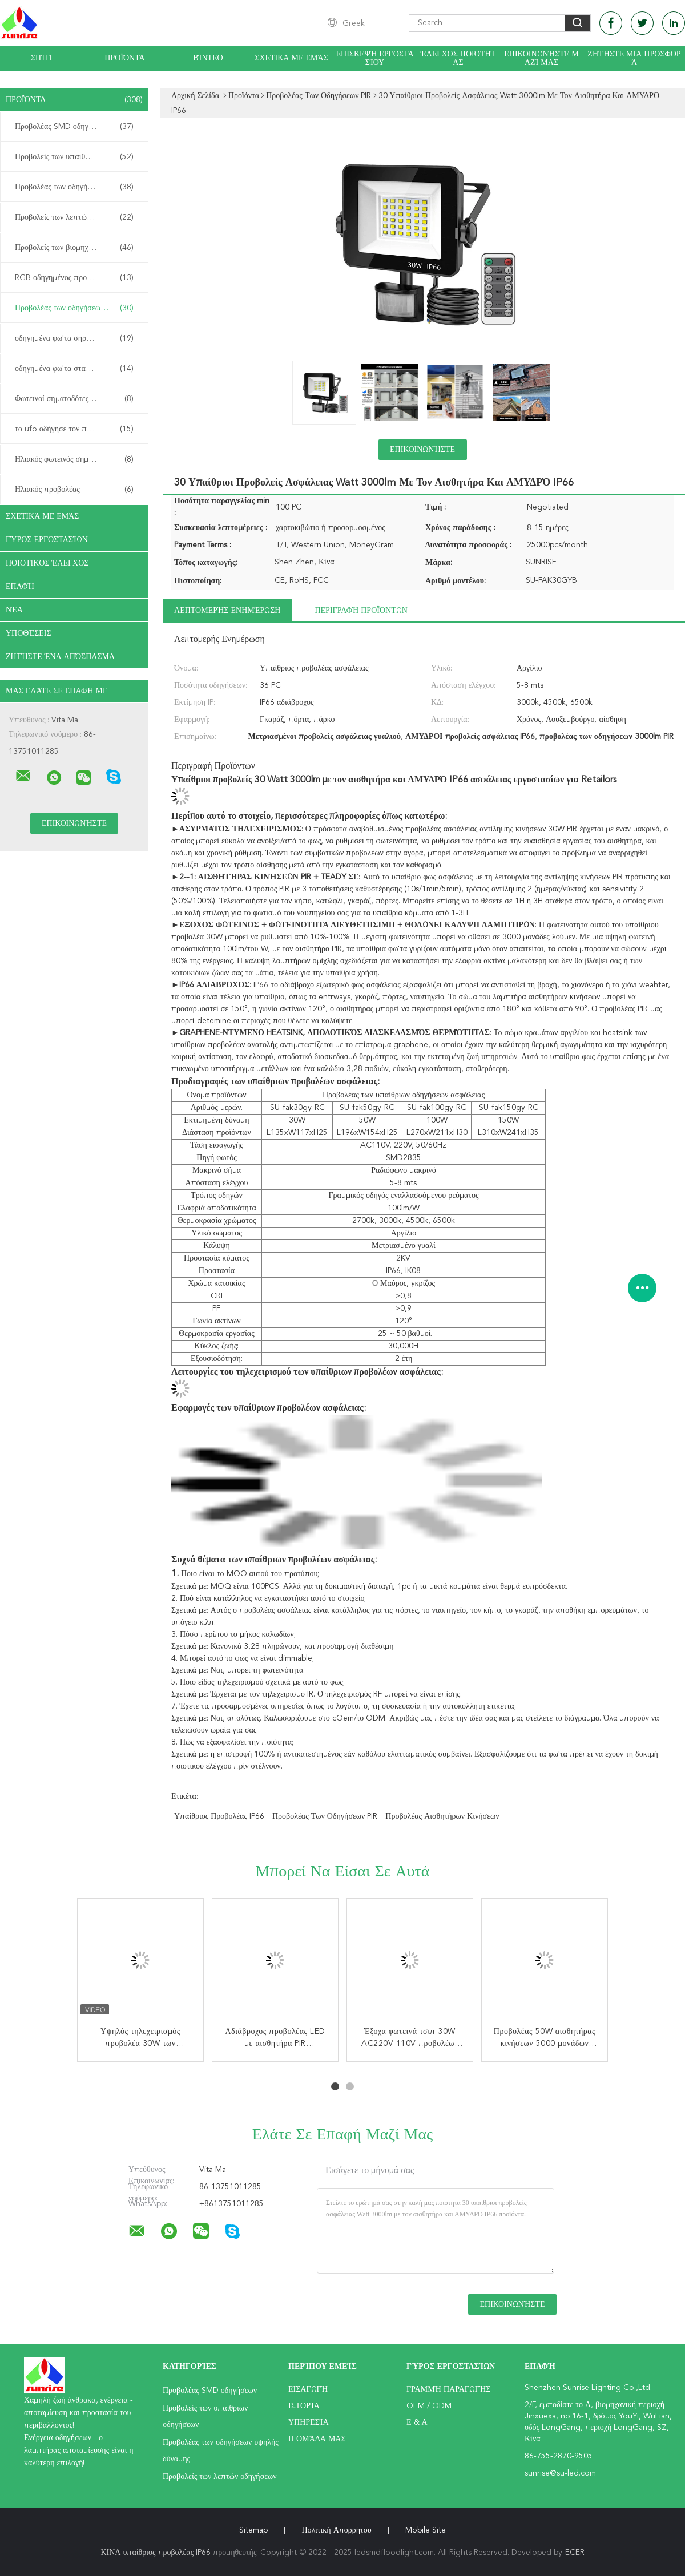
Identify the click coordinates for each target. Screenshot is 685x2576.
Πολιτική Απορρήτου (336, 2530)
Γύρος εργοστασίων (47, 540)
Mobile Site (425, 2530)
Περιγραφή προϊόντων (361, 611)
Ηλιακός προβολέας (74, 489)
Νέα (14, 610)
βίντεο (208, 58)
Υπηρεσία (308, 2422)
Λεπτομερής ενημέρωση (227, 611)
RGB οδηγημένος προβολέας (74, 278)
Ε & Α (417, 2422)
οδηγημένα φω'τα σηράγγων (74, 338)
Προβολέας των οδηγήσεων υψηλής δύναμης (77, 187)
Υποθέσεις (28, 633)
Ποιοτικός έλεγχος (47, 563)
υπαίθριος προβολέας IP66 (219, 1816)
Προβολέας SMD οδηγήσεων (74, 126)
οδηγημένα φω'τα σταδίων (74, 368)
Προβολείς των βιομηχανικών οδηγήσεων (77, 247)
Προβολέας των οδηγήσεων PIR (74, 308)
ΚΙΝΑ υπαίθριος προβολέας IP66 (155, 2553)
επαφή (20, 587)
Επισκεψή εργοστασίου (374, 58)
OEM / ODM (429, 2406)
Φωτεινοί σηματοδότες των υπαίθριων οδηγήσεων (77, 399)
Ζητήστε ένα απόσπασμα (60, 657)
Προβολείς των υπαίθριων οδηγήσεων (77, 157)
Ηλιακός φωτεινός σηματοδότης (74, 459)
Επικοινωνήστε (422, 450)
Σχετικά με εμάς (291, 58)
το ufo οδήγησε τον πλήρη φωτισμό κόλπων (77, 429)
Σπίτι (41, 58)
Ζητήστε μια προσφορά (633, 58)
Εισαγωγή (308, 2389)
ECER (575, 2553)
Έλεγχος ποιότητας (458, 58)
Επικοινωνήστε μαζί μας (541, 58)
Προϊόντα (124, 58)
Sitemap (253, 2530)
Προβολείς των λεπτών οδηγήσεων (74, 217)
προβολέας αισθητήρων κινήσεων (442, 1816)
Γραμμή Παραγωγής (448, 2389)
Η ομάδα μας (317, 2439)
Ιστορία (304, 2406)
